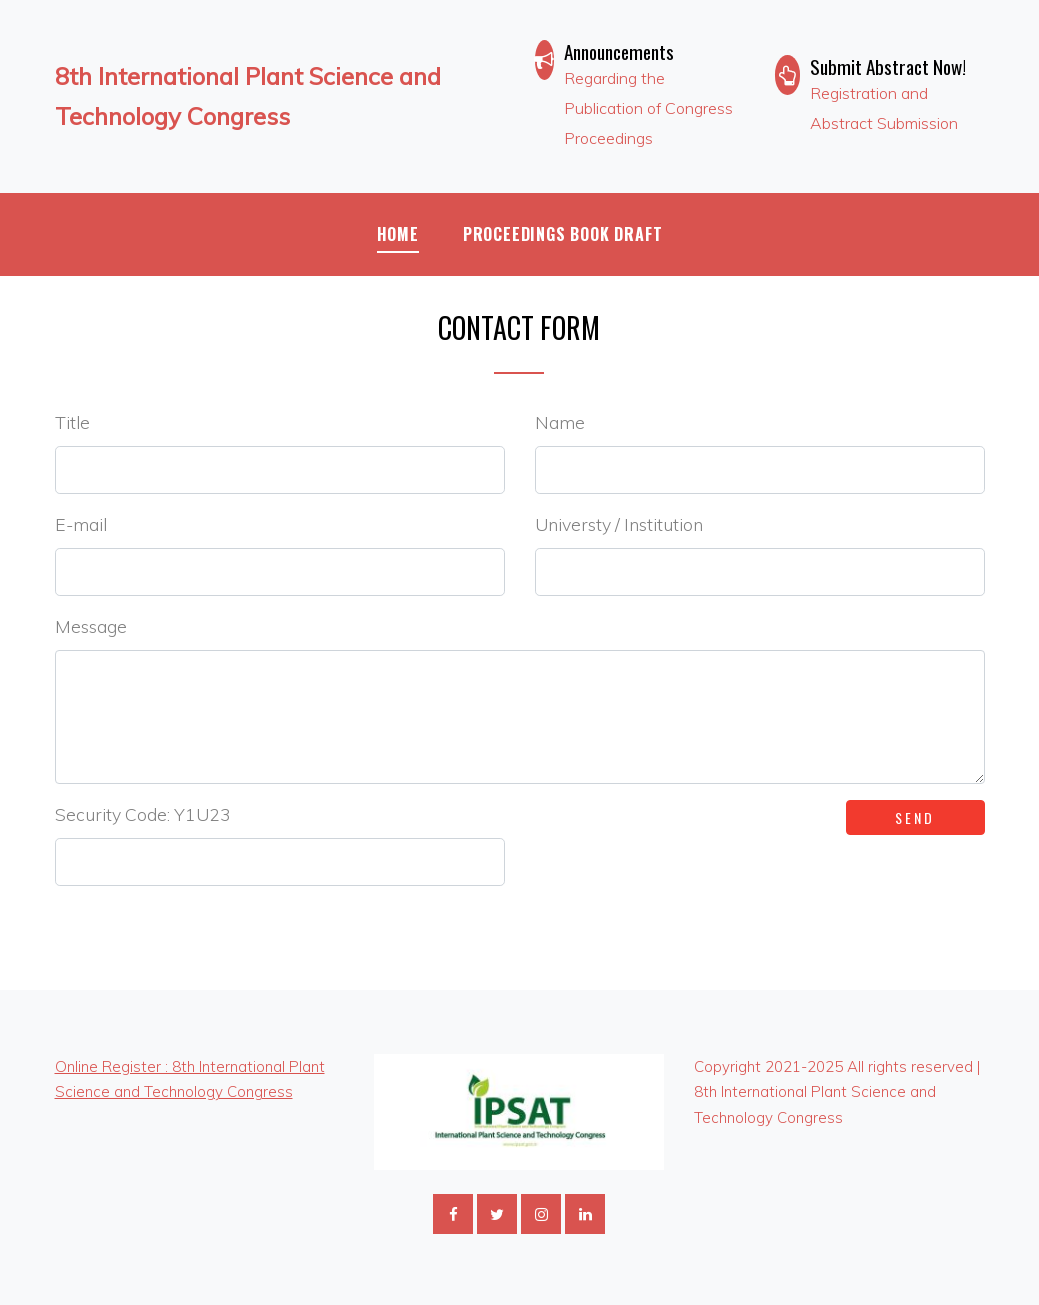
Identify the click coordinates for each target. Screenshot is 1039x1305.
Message (91, 626)
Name (560, 422)
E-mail (81, 524)
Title (72, 422)
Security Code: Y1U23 (143, 814)
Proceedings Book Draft (563, 234)
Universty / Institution (619, 524)
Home (398, 234)
